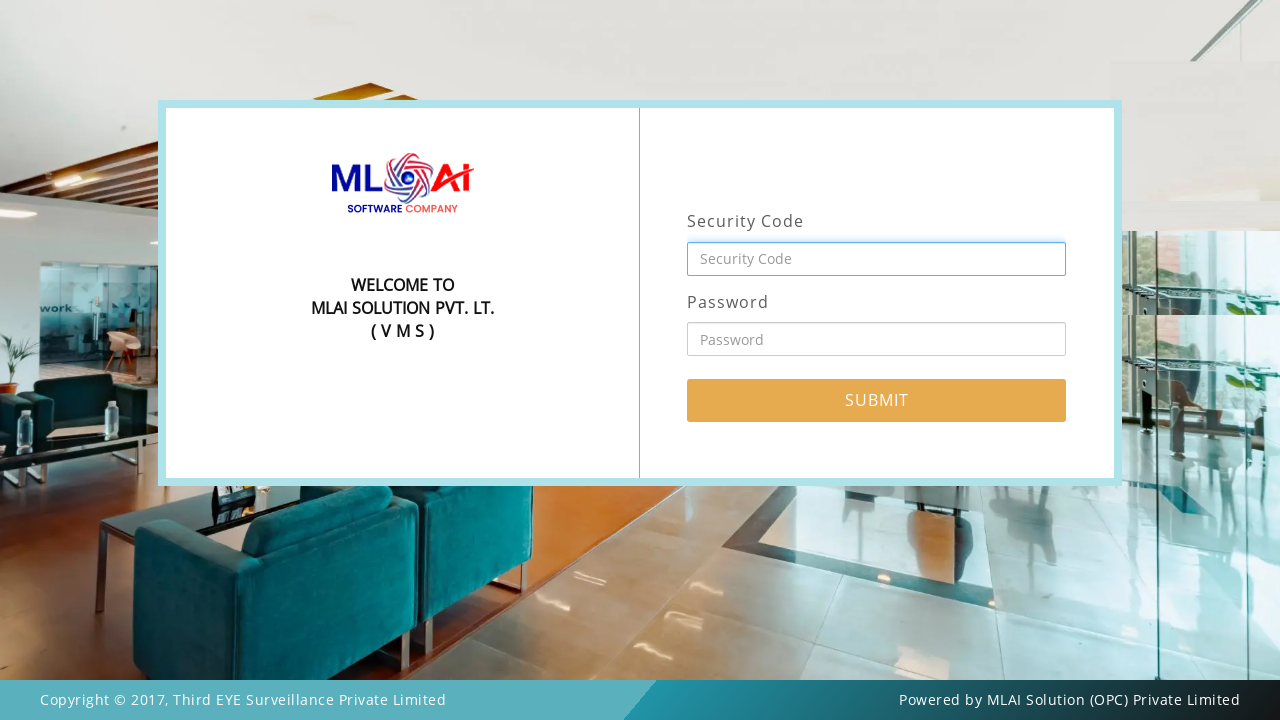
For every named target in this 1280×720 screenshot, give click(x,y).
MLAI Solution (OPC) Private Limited (1114, 699)
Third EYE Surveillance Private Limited (309, 699)
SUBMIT (877, 400)
